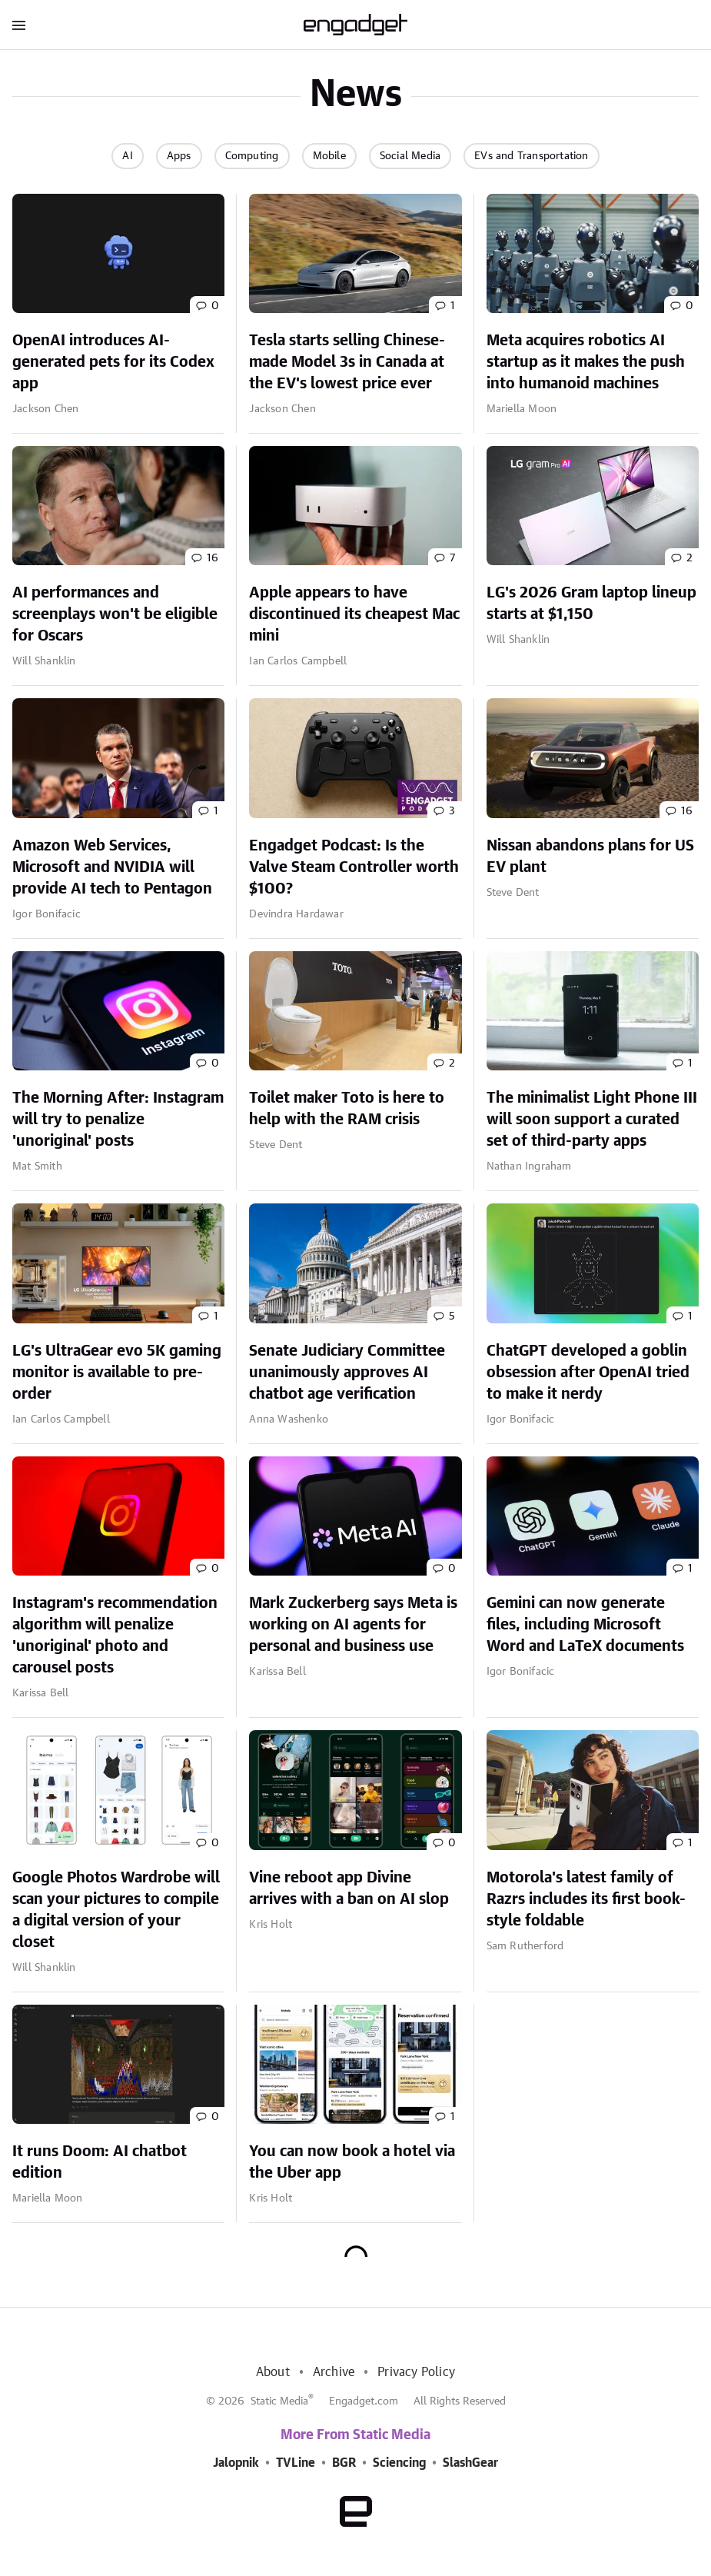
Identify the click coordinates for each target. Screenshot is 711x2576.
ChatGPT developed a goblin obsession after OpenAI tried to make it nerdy (588, 1372)
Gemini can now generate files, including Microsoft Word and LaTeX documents (585, 1625)
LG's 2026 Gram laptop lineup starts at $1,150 (591, 603)
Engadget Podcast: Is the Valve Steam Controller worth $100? (354, 867)
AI (127, 156)
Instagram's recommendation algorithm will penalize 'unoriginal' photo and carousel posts (115, 1636)
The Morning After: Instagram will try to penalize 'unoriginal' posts (118, 1119)
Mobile (329, 156)
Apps (179, 156)
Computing (252, 156)
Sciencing (399, 2463)
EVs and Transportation (531, 156)
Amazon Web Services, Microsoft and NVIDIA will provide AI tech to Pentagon (112, 867)
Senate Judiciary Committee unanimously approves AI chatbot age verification (347, 1372)
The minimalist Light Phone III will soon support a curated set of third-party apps (592, 1119)
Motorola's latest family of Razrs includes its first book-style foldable (586, 1899)
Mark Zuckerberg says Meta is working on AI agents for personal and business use (353, 1625)
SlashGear (470, 2463)
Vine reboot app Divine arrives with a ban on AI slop (349, 1888)
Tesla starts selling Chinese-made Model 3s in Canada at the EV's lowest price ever (347, 362)
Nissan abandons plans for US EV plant (590, 856)
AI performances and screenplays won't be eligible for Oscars (115, 614)
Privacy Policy (416, 2372)
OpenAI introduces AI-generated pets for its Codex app (113, 362)
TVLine (295, 2463)
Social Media (410, 156)
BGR (344, 2463)
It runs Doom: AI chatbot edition (99, 2162)
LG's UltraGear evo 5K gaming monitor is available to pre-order (116, 1372)
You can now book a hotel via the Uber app (352, 2162)
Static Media (279, 2401)
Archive (333, 2372)
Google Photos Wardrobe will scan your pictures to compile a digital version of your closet (116, 1910)
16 (212, 558)
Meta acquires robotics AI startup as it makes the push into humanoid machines (586, 362)
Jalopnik (236, 2463)
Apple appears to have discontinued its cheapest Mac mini (354, 614)
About (273, 2372)
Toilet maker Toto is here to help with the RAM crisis (346, 1108)
